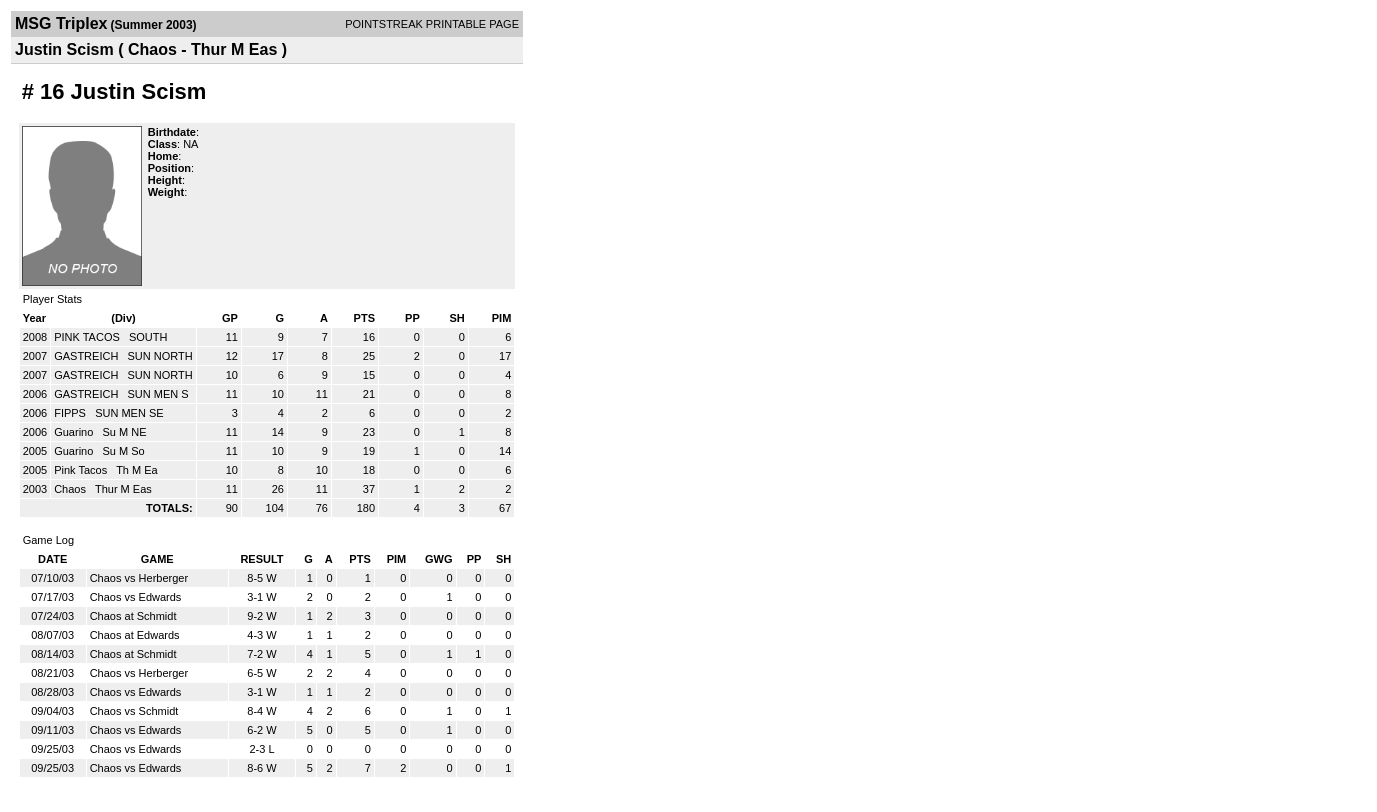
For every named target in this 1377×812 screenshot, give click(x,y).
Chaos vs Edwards (136, 597)
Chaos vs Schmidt (134, 711)
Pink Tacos (82, 470)
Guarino (75, 432)
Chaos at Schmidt (133, 616)
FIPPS (71, 413)
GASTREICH (87, 356)
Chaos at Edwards (135, 635)
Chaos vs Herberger (139, 578)
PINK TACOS (88, 337)
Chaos (71, 489)
